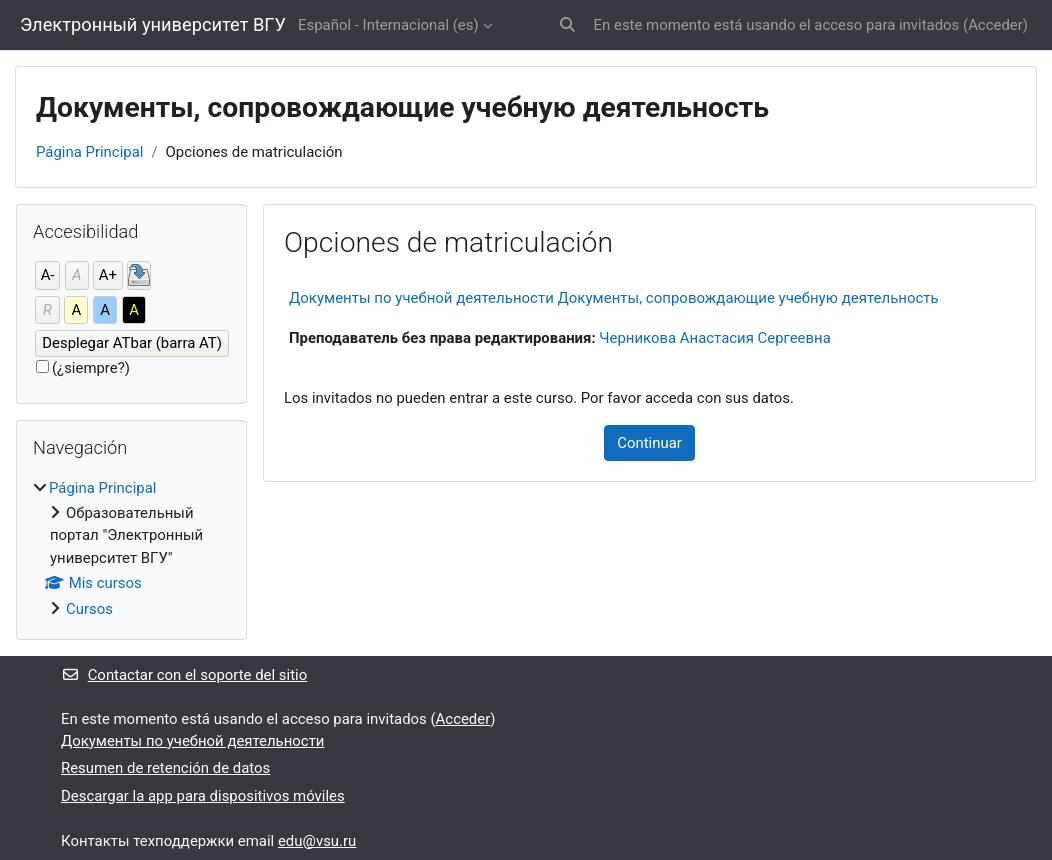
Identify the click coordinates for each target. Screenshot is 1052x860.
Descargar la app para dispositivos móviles (203, 796)
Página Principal (89, 152)
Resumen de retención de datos (165, 768)
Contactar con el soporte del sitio (184, 675)
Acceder (995, 25)
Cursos (89, 609)
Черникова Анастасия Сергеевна (714, 338)
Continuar (649, 443)
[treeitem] (131, 548)
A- (48, 275)
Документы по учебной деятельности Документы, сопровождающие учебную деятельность (614, 298)
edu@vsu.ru (317, 841)
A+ (108, 275)
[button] (567, 25)
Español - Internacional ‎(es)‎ (388, 25)
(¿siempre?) (91, 368)
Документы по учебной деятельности (192, 741)
